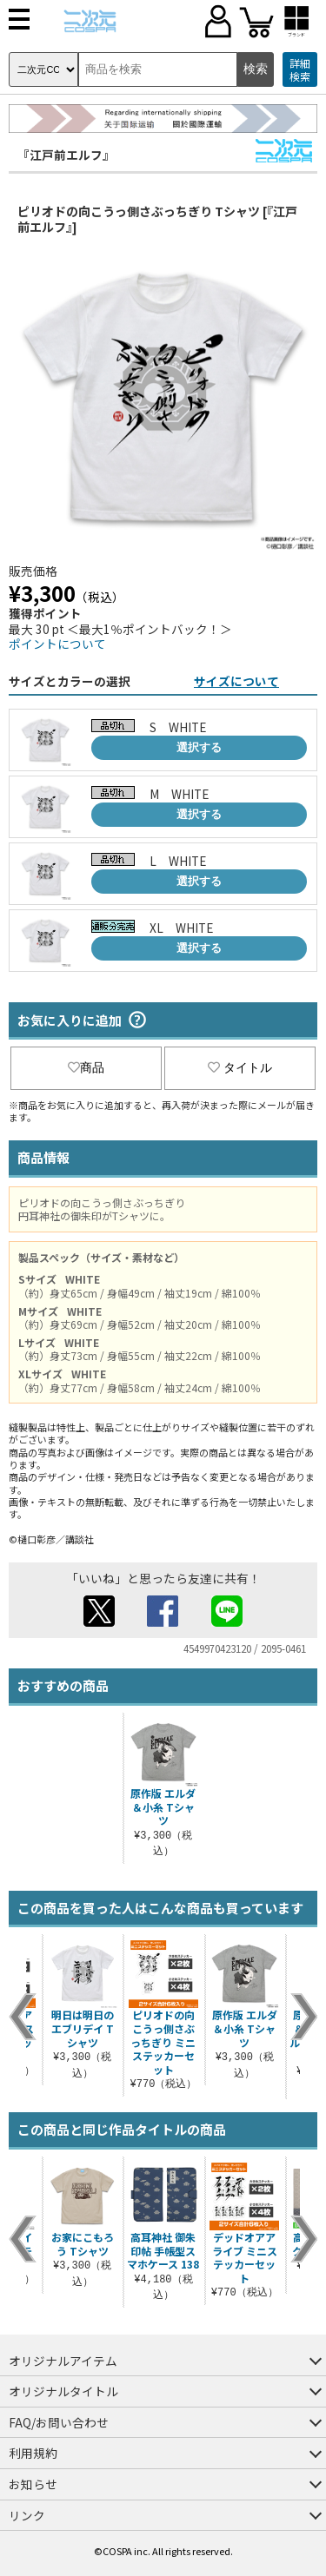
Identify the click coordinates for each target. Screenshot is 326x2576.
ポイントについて (57, 643)
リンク (27, 2515)
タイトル (240, 1067)
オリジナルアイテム (63, 2360)
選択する (199, 747)
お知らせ (33, 2484)
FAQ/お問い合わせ (59, 2422)
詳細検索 (299, 70)
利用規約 (33, 2452)
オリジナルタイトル (63, 2391)
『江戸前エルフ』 (66, 154)
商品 (86, 1067)
